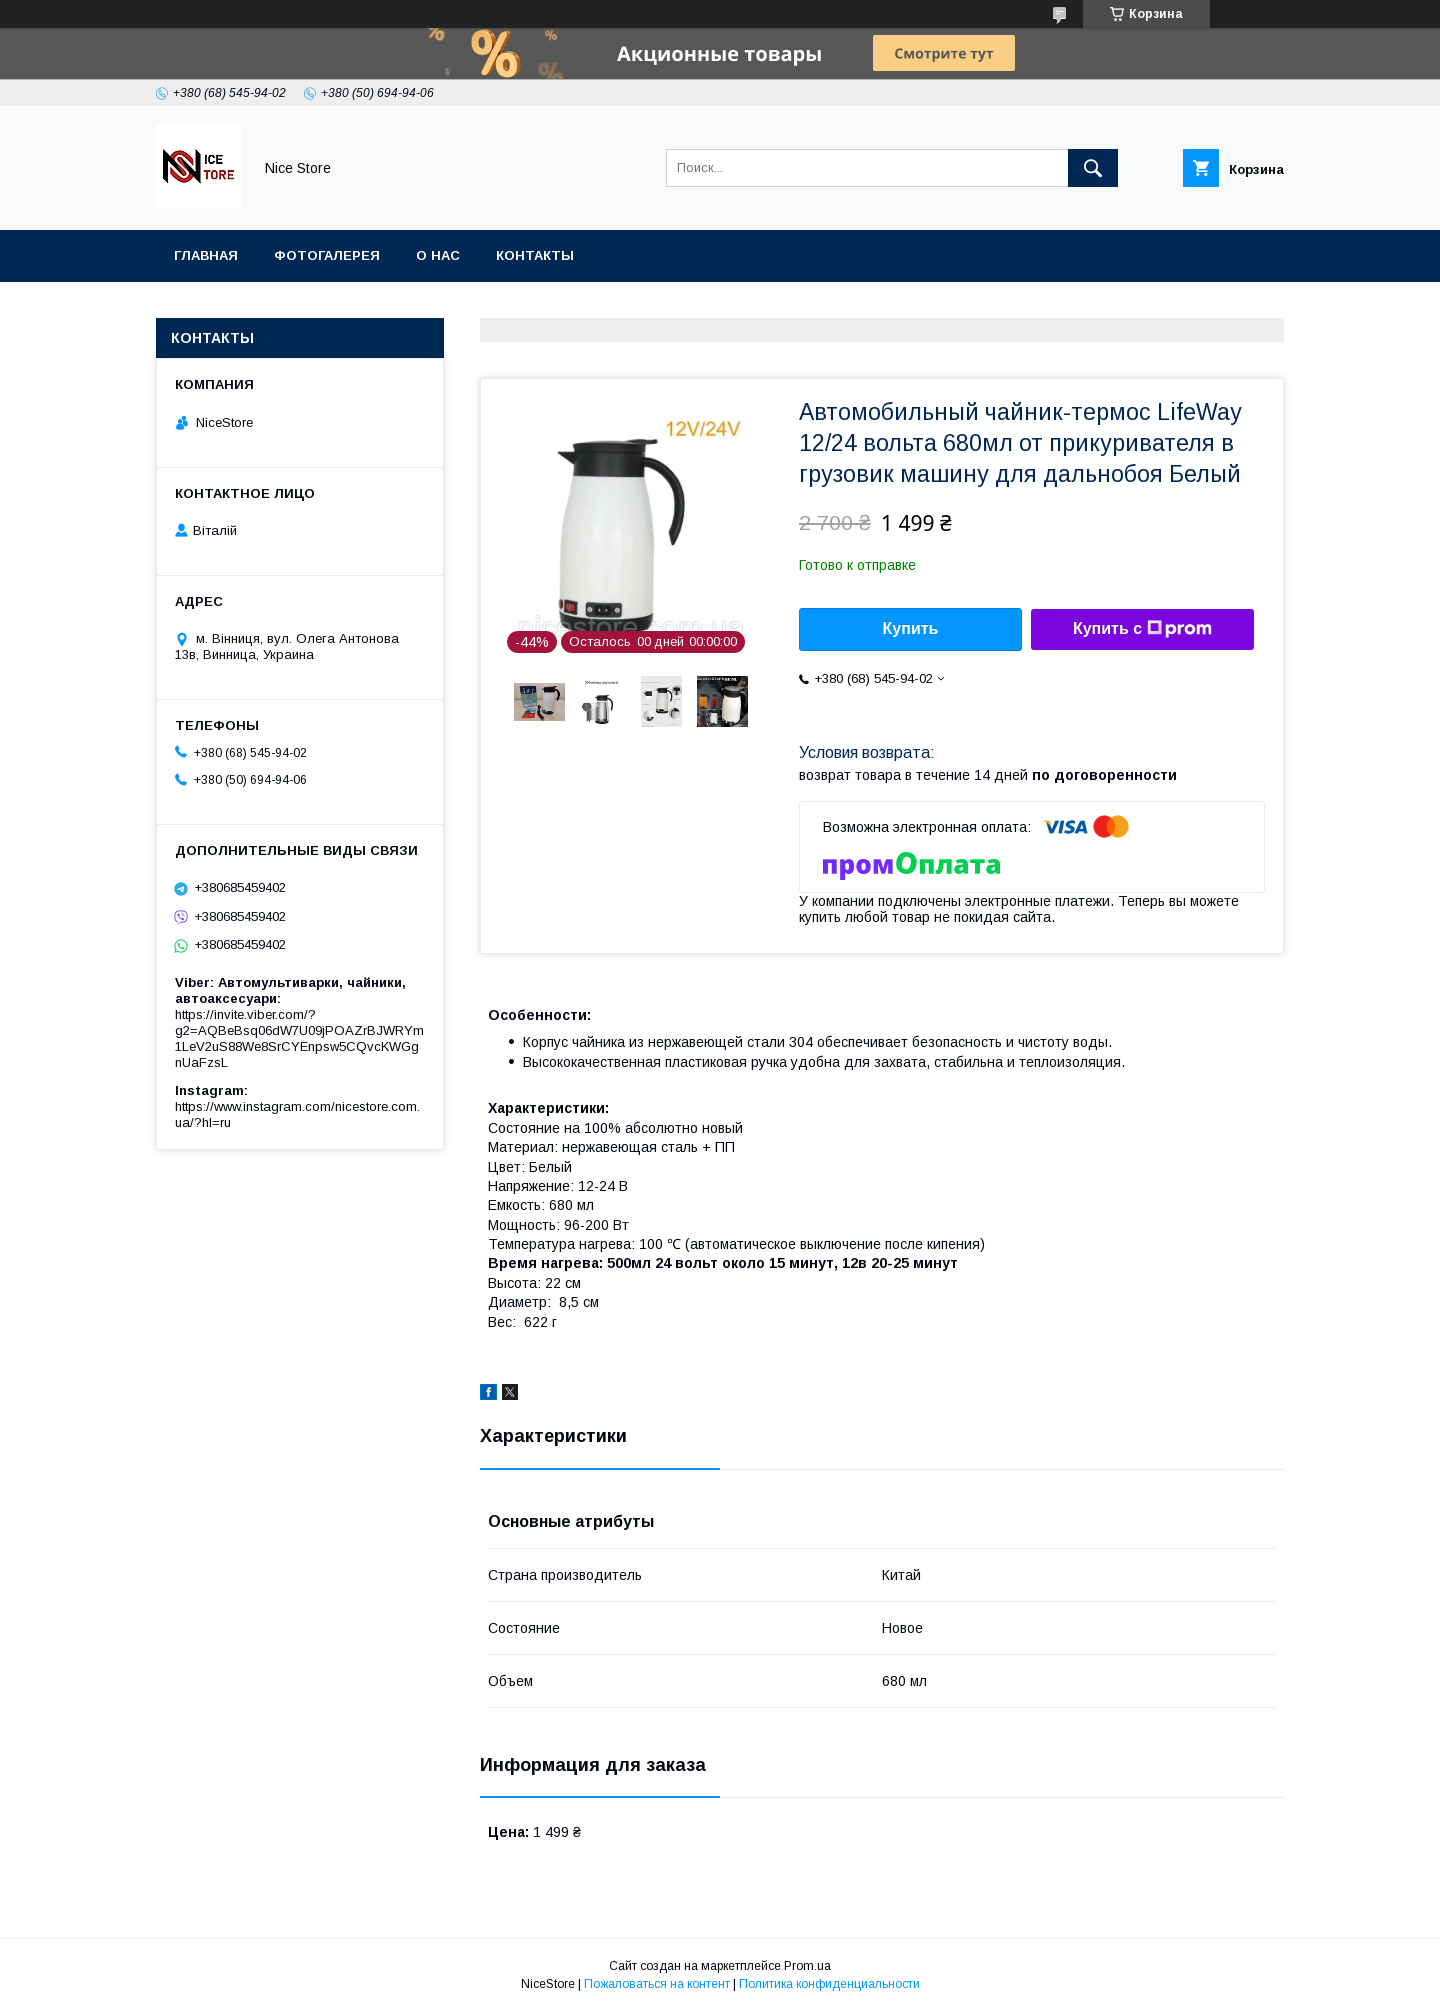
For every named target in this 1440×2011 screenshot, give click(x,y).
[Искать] (1093, 168)
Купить (911, 628)
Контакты (535, 255)
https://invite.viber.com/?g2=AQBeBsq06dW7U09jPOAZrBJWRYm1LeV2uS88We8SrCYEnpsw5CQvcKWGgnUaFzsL (299, 1038)
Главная (206, 255)
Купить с (1142, 629)
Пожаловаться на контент (657, 1984)
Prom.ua (807, 1966)
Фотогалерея (327, 255)
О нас (438, 255)
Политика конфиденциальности (829, 1984)
